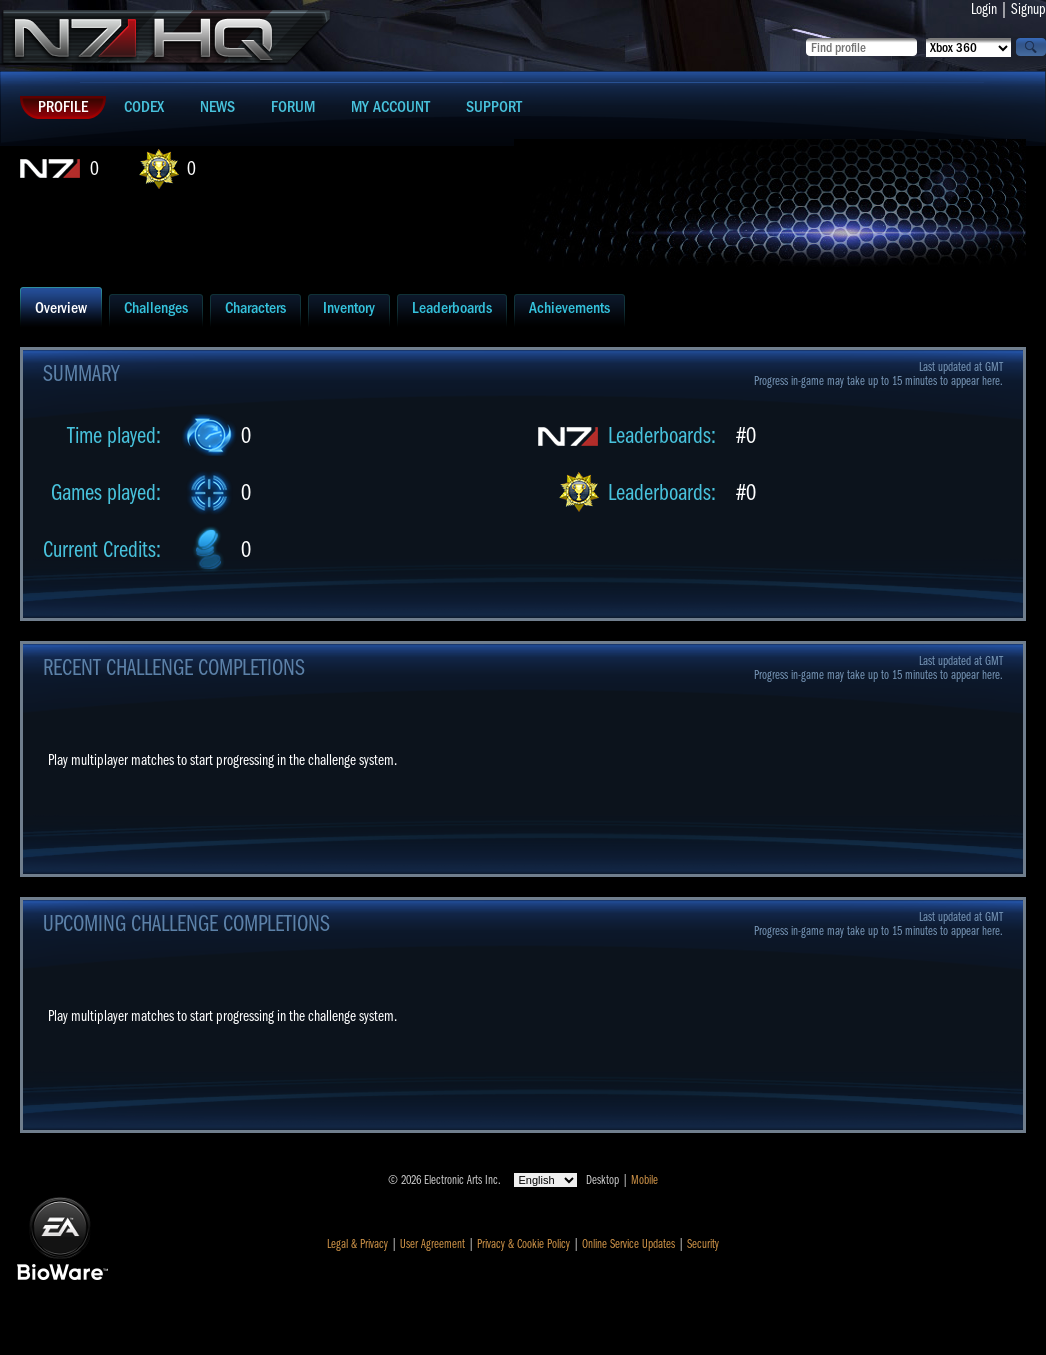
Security (703, 1244)
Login (984, 9)
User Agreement (432, 1244)
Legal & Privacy (357, 1244)
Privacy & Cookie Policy (523, 1244)
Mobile (644, 1180)
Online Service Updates (628, 1244)
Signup (1028, 9)
